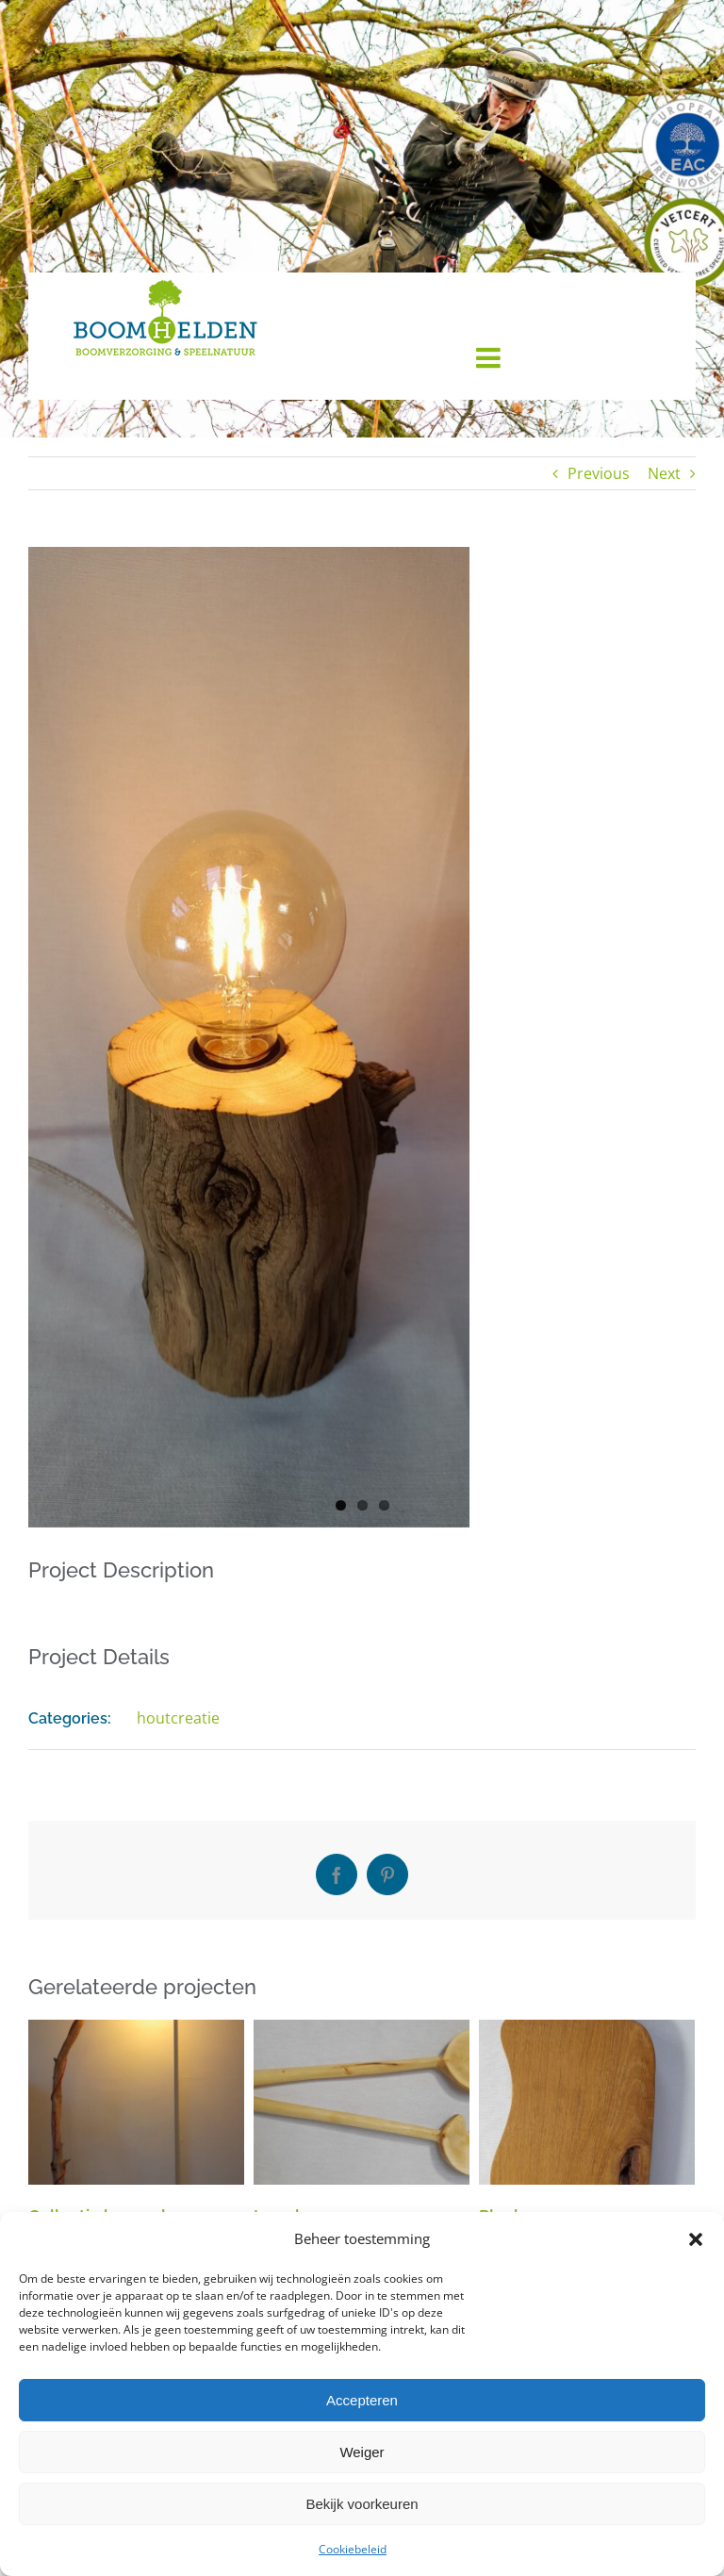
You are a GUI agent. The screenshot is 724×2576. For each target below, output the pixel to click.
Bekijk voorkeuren (361, 2504)
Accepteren (362, 2400)
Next (664, 473)
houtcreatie (178, 1718)
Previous (599, 473)
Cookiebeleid (353, 2549)
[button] (695, 2239)
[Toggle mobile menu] (490, 357)
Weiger (361, 2452)
